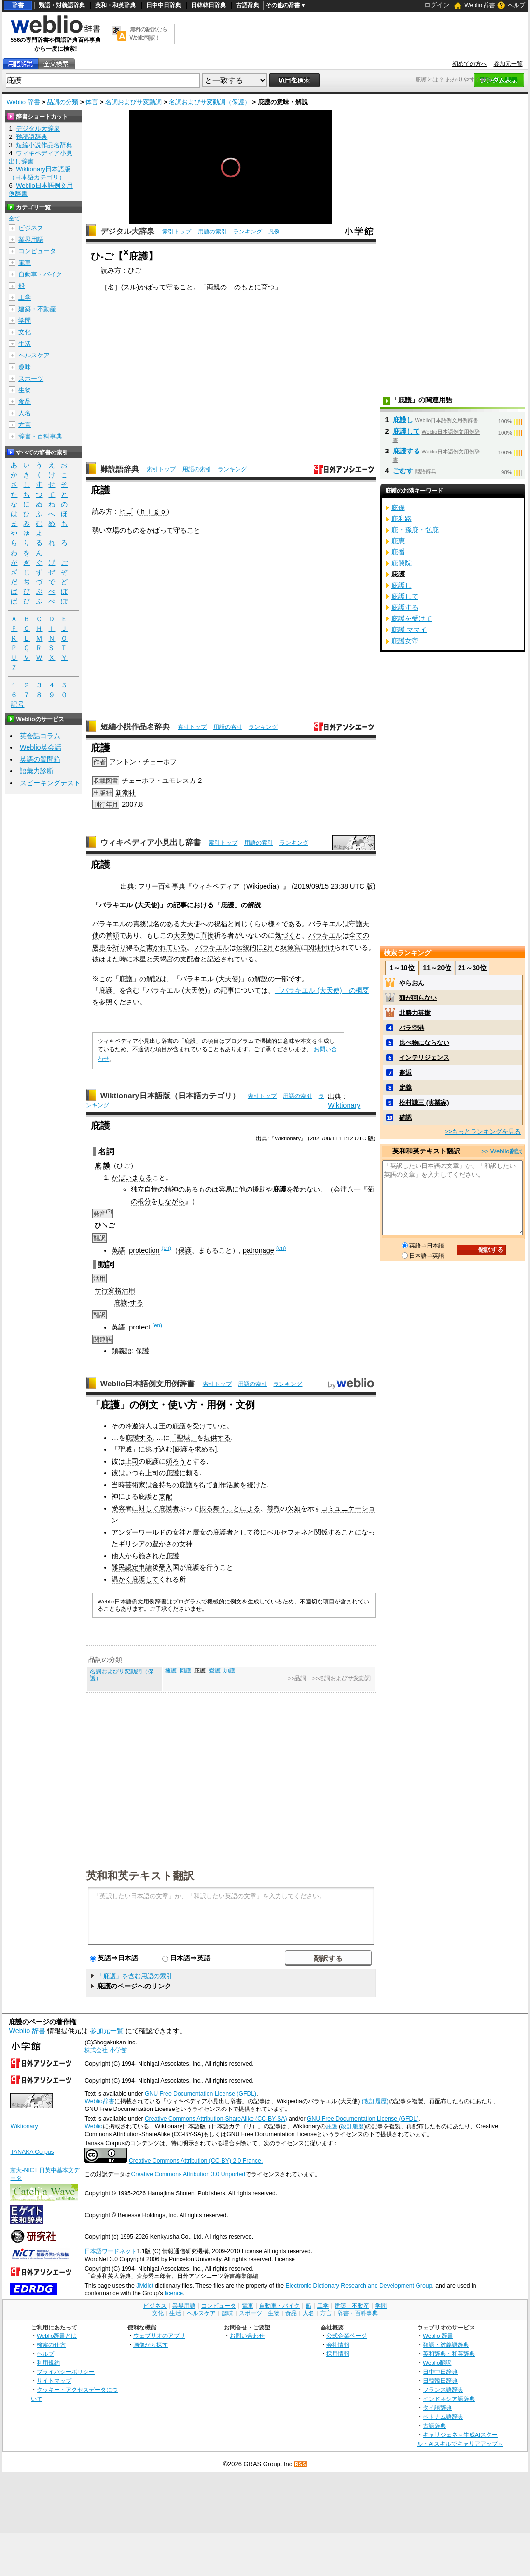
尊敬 (273, 1508)
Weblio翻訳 (437, 2362)
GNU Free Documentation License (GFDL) (200, 2093)
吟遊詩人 (138, 1426)
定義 (405, 1087)
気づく (285, 935)
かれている (170, 947)
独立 (137, 1189)
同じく (244, 924)
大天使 (190, 924)
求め (201, 1449)
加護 (229, 1670)
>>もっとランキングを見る (483, 1131)
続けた (257, 1485)
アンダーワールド (139, 1532)
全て (14, 218)
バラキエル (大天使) (129, 905)
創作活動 (226, 1485)
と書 (146, 947)
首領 (112, 935)
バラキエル (109, 924)
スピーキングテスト (50, 783)
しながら (171, 1201)
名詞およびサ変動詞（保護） (210, 102)
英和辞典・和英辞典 (449, 2353)
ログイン (436, 5)
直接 (207, 935)
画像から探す (150, 2345)
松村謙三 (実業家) (424, 1102)
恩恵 (99, 947)
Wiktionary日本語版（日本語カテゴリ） (170, 1096)
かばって (152, 287)
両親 (213, 287)
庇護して (145, 1579)
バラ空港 (411, 1027)
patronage (258, 1250)
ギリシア (131, 1544)
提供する (217, 1437)
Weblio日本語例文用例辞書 (147, 1384)
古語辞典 (247, 5)
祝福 (220, 924)
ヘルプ (516, 5)
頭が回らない (418, 997)
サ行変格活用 (115, 1290)
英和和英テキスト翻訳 (140, 1875)
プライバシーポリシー (66, 2372)
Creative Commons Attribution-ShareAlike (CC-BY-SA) (216, 2118)
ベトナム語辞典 (443, 2416)
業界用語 (30, 239)
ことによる (243, 1508)
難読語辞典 (119, 469)
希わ (300, 1189)
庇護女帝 (404, 640)
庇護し (403, 420)
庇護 (331, 2126)
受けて (203, 1426)
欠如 (294, 1508)
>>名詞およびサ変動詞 (341, 1678)
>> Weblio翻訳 (501, 1151)
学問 (24, 320)
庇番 (398, 552)
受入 (165, 1567)
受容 (118, 1508)
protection (144, 1250)
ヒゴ (126, 511)
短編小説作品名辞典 (135, 727)
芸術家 (135, 1485)
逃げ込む (158, 1449)
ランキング (247, 231)
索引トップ (176, 231)
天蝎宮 (163, 959)
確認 (405, 1117)
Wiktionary (344, 1105)
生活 (24, 343)
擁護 (171, 1670)
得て (206, 1485)
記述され (220, 959)
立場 (112, 530)
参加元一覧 (508, 63)
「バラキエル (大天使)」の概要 (322, 990)
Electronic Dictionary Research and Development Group (358, 2285)
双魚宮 (290, 947)
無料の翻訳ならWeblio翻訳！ (148, 33)
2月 (268, 947)
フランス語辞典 (443, 2389)
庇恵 (398, 541)
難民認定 (125, 1567)
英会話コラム (40, 736)
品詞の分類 (62, 102)
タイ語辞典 (437, 2407)
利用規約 (48, 2362)
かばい (122, 1177)
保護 (185, 1250)
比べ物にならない (424, 1042)
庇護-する (128, 1302)
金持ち (162, 1485)
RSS (301, 2464)
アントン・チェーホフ (143, 762)
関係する (327, 1532)
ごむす (403, 471)
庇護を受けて (411, 618)
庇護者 (169, 1508)
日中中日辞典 (163, 5)
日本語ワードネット (110, 2251)
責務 (139, 924)
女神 (179, 1532)
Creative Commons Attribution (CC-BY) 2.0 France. (196, 2160)
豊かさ (162, 1544)
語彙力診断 (37, 771)
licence (174, 2293)
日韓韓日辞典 (208, 5)
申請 (145, 1567)
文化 (24, 332)
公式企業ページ (346, 2335)
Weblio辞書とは (57, 2335)
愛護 (215, 1670)
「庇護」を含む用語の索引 (134, 1976)
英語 (118, 1250)
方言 (24, 424)
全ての (359, 935)
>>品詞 (297, 1678)
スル (130, 287)
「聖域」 (183, 1437)
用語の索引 (212, 231)
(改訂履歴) (375, 2101)
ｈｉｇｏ (153, 511)
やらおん (411, 983)
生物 (24, 390)
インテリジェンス (424, 1057)
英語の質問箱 (40, 759)
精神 (171, 1189)
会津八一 (347, 1189)
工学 (24, 297)
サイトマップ (54, 2380)
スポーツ (30, 378)
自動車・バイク (40, 274)
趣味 (24, 366)
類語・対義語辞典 (62, 5)
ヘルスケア (34, 355)
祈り (119, 947)
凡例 (274, 231)
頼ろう (176, 1461)
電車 (24, 262)
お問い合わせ (247, 2335)
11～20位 (437, 968)
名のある (166, 924)
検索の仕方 (51, 2345)
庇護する (139, 1437)
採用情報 (337, 2353)
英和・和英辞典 (115, 5)
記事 (180, 905)
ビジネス (30, 228)
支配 (165, 1496)
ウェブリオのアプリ (159, 2335)
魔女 (199, 1532)
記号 (17, 704)
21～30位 (472, 968)
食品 (24, 401)
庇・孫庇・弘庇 (415, 530)
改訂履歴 (352, 2126)
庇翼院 (401, 563)
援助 (259, 1189)
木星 (139, 959)
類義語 (122, 1351)
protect (139, 1327)
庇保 (398, 507)
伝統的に (249, 947)
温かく (122, 1579)
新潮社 (125, 792)
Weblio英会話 (40, 747)
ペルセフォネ (287, 1532)
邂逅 (405, 1072)
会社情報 (337, 2345)
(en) (166, 1248)
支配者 (190, 959)
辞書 (18, 5)
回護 (185, 1670)
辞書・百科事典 (40, 436)
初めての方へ (469, 63)
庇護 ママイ (409, 629)
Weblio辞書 (99, 2101)
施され (149, 1556)
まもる (142, 1177)
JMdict (144, 2285)
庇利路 (401, 518)
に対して (145, 1508)
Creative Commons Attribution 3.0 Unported (188, 2174)
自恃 (151, 1189)
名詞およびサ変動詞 (133, 102)
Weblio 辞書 (479, 5)
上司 (132, 1461)
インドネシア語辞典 (449, 2399)
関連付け (321, 947)
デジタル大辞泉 (127, 231)
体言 (91, 102)
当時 (118, 1485)
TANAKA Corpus (32, 2152)
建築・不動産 (37, 309)
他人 (118, 1556)
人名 (24, 413)
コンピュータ (37, 251)
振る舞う (212, 1508)
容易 (225, 1189)
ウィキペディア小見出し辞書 (150, 842)
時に (126, 959)
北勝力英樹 (415, 1012)
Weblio (93, 2126)
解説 (254, 905)
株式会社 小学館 (105, 2050)
